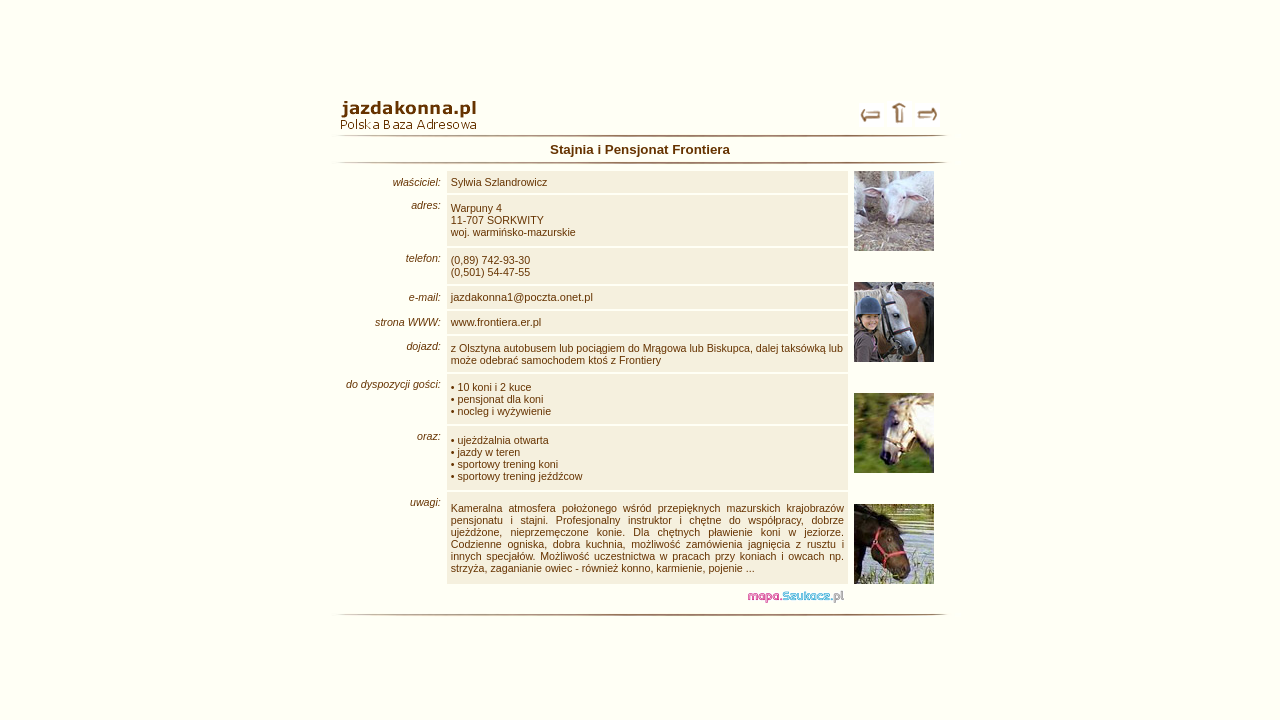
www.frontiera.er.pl (496, 322)
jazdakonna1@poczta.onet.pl (522, 297)
